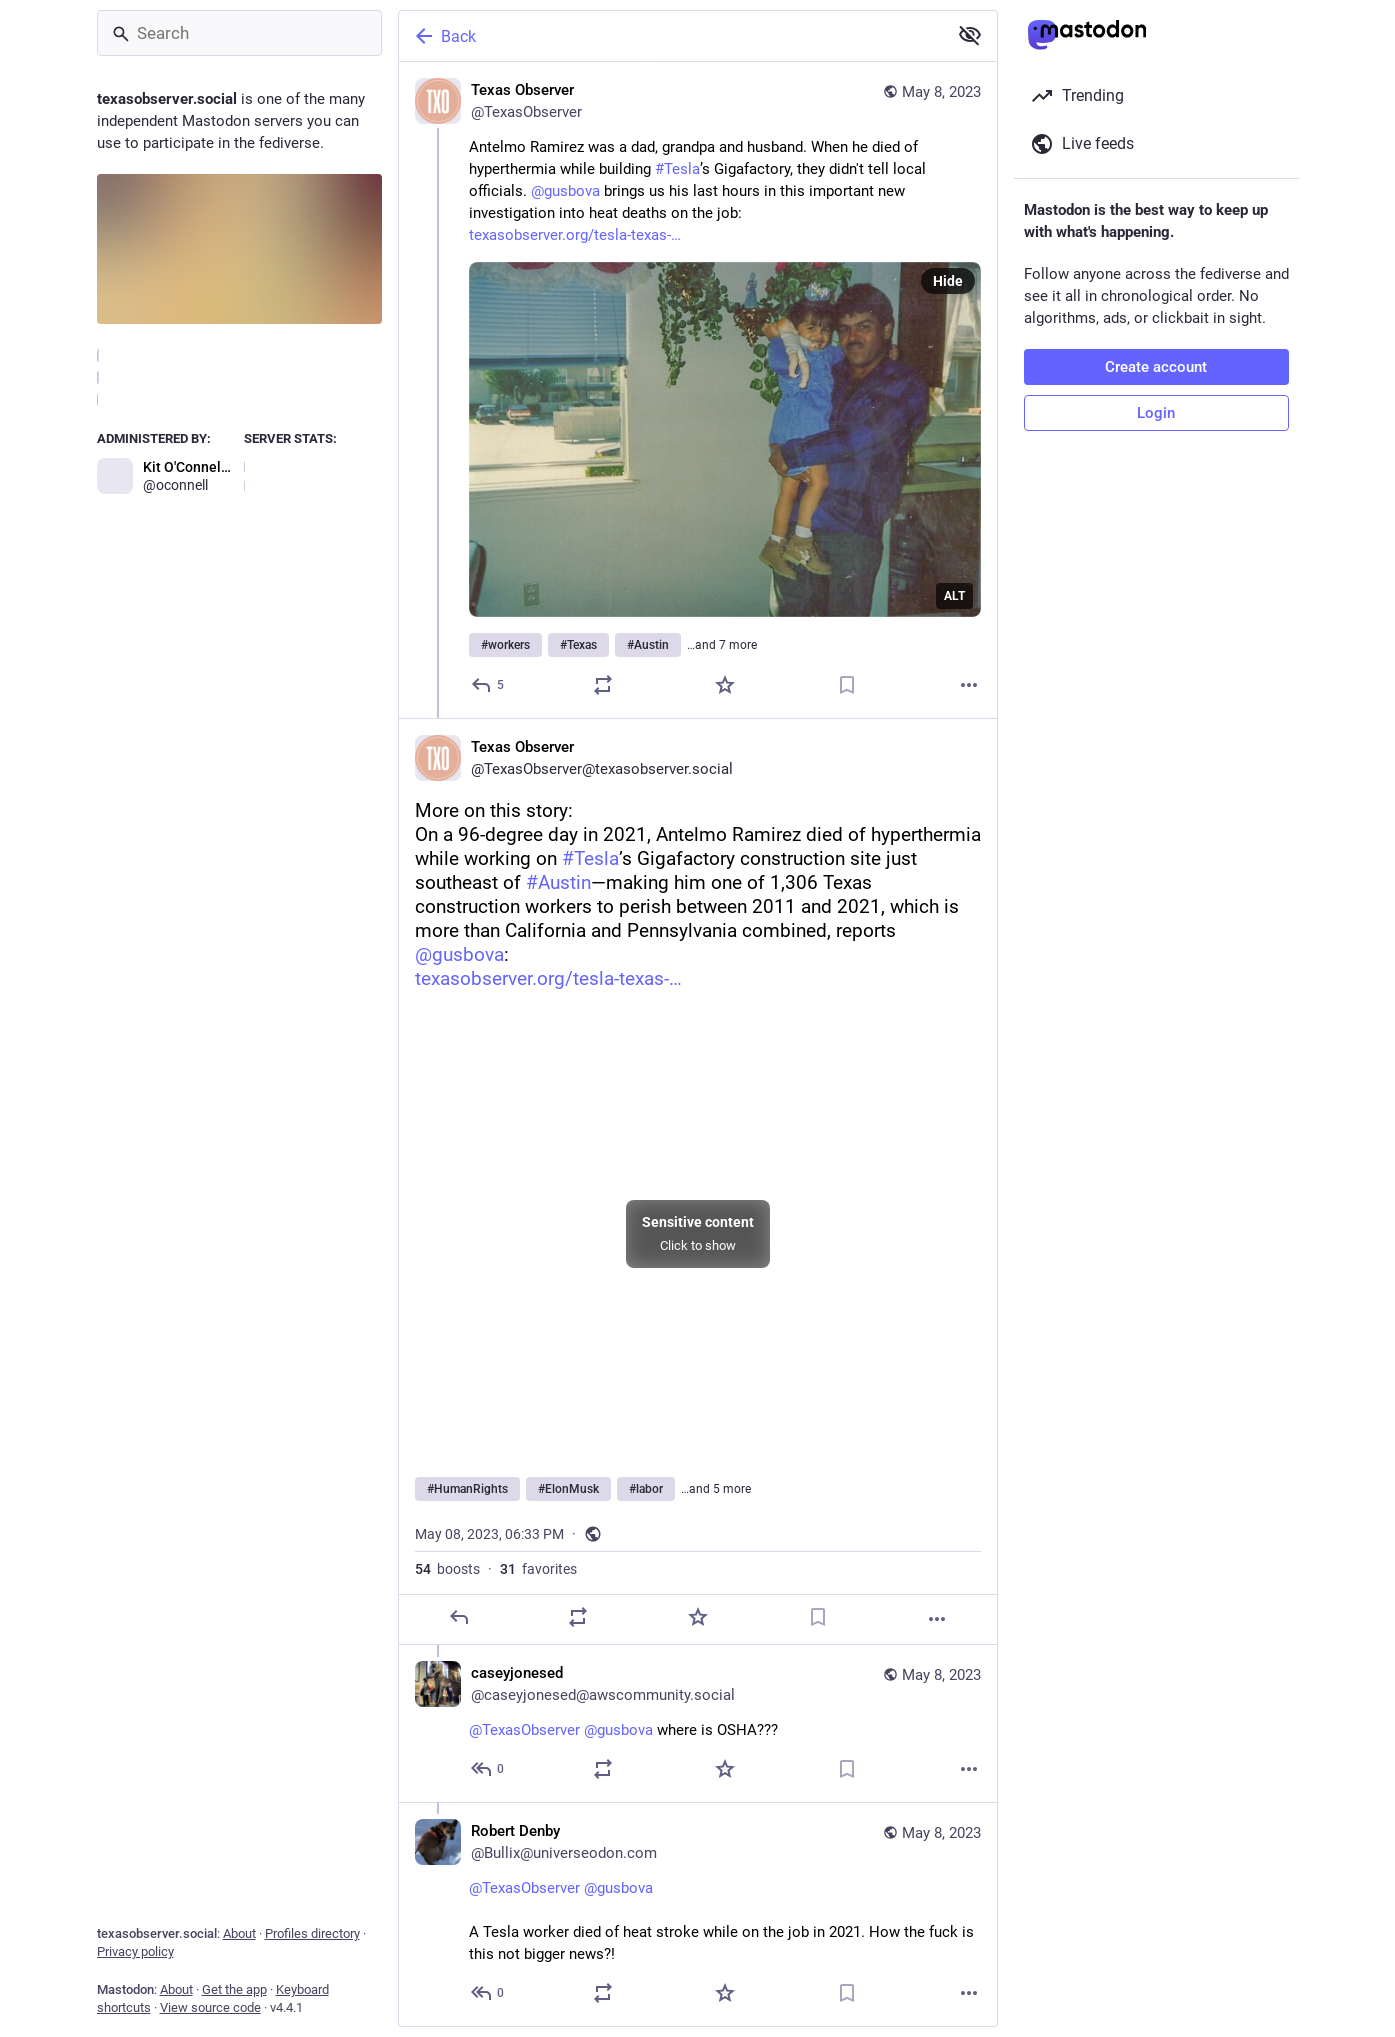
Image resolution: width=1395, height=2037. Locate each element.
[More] (969, 685)
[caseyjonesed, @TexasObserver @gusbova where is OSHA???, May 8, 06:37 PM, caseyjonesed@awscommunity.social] (698, 1723)
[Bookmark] (847, 685)
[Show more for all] (970, 35)
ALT (954, 596)
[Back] (671, 36)
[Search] (239, 33)
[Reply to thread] (488, 1769)
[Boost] (603, 685)
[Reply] (488, 685)
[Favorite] (725, 685)
